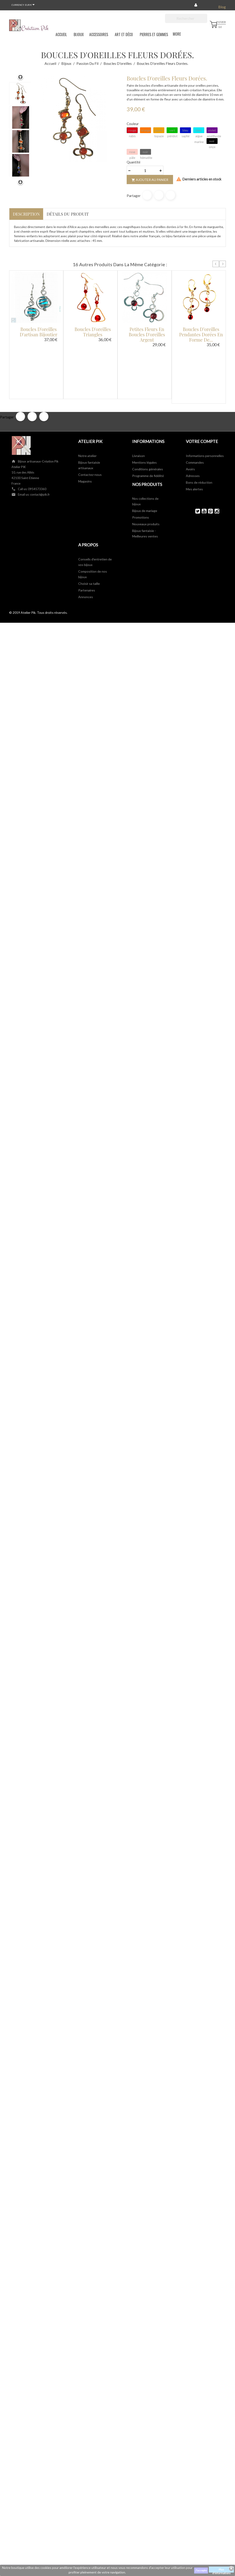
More (176, 34)
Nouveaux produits (145, 471)
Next (222, 264)
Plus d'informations (221, 2570)
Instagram (215, 458)
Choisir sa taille (89, 531)
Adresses (193, 423)
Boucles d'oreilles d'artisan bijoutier (38, 331)
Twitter (196, 458)
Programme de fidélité (148, 423)
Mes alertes (194, 436)
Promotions (140, 464)
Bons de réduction (199, 429)
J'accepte (201, 2570)
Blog (222, 7)
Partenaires (86, 537)
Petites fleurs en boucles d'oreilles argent (147, 334)
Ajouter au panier (149, 180)
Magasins (85, 428)
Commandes (195, 409)
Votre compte (202, 388)
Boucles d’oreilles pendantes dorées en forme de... (201, 334)
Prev (216, 264)
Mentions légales (144, 409)
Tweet (158, 195)
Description (26, 214)
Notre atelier (87, 403)
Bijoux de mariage (144, 458)
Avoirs (190, 416)
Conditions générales (147, 416)
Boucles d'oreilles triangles (93, 331)
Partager (147, 195)
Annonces (85, 544)
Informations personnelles (205, 403)
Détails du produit (68, 214)
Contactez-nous (90, 421)
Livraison (138, 403)
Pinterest (170, 195)
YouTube (202, 458)
